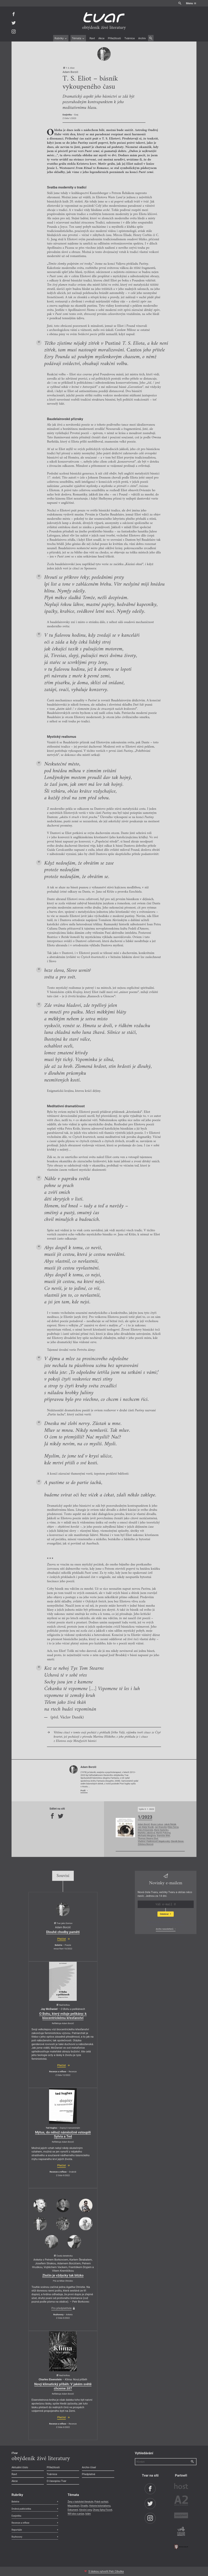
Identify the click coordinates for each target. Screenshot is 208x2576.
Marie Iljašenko (161, 1830)
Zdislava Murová (145, 1844)
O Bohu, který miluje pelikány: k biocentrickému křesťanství (62, 2016)
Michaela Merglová (147, 1835)
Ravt (92, 38)
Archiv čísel (89, 2467)
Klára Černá (173, 1827)
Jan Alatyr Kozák (146, 1827)
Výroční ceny (85, 2509)
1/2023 (145, 1817)
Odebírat (165, 1914)
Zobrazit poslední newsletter (164, 1922)
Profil (83, 1790)
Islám (88, 2513)
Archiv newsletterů (165, 1929)
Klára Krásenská (145, 1830)
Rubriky (60, 38)
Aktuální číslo (20, 2467)
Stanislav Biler (163, 1835)
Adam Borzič (144, 1824)
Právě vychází (101, 2501)
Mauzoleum (73, 2505)
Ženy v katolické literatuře (80, 2501)
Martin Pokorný (163, 1833)
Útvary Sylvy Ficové (102, 2509)
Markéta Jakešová (146, 1833)
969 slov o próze (76, 2513)
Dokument (73, 2509)
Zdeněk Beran (177, 1841)
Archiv (142, 38)
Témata (78, 38)
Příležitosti (114, 38)
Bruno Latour (157, 1824)
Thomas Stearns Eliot (148, 1838)
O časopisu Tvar (56, 2481)
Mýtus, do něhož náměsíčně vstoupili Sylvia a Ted (63, 2134)
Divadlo (84, 2505)
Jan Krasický (161, 1827)
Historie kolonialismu (99, 2505)
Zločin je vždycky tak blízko (63, 2275)
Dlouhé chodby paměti (63, 1932)
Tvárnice (129, 38)
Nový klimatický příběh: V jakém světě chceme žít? (63, 2386)
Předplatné (88, 2474)
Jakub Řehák (170, 1824)
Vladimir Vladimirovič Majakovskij (154, 1841)
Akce (101, 38)
